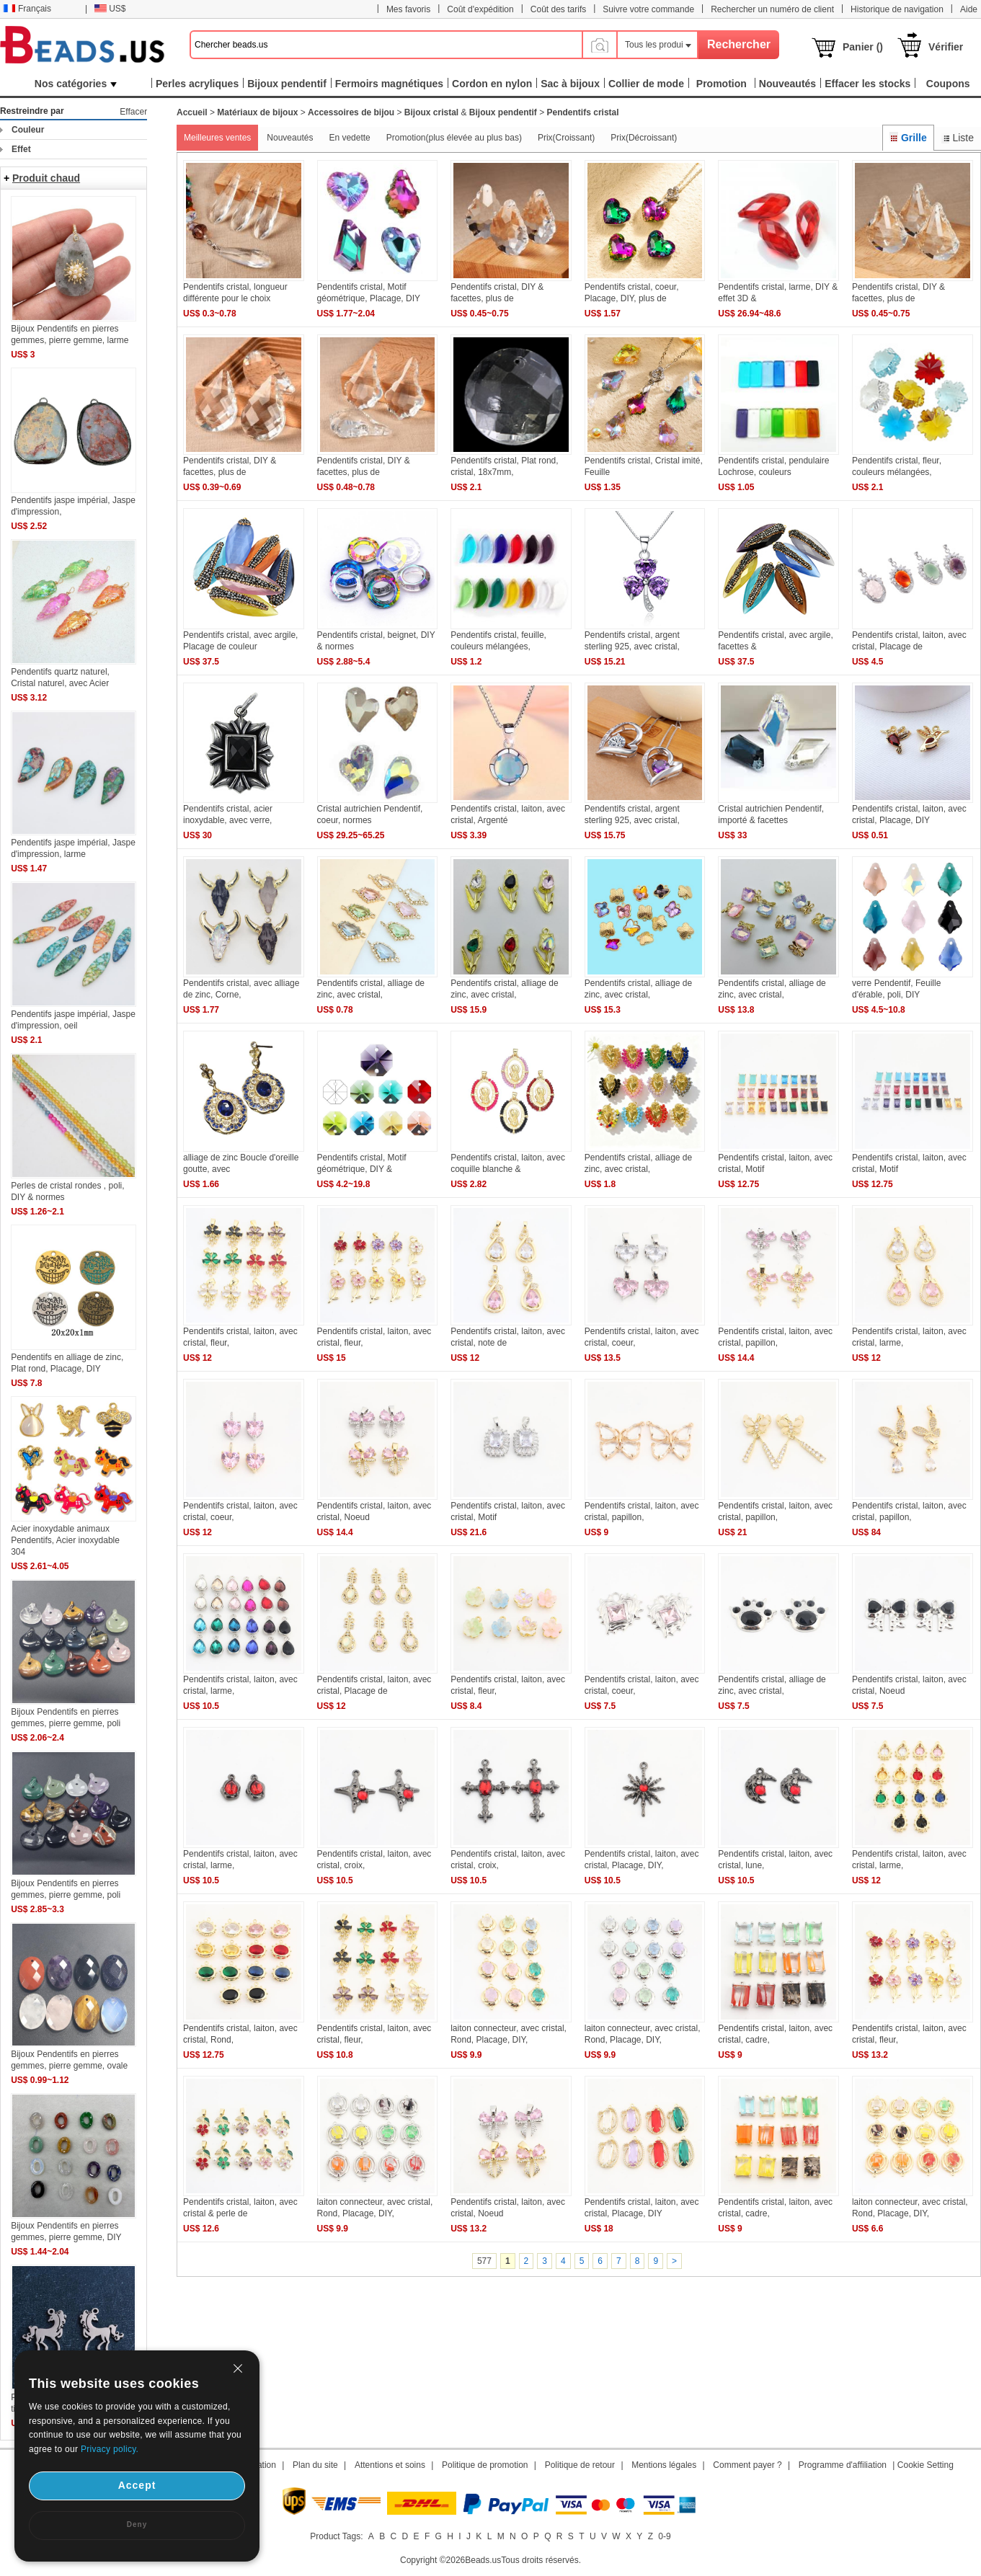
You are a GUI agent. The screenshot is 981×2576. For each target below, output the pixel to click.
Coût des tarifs (558, 9)
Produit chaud (46, 178)
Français (27, 9)
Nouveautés (290, 138)
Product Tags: (336, 2536)
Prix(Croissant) (566, 138)
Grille (907, 137)
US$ (109, 9)
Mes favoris (408, 9)
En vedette (349, 138)
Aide (968, 9)
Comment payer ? (747, 2465)
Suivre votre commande (648, 9)
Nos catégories (76, 83)
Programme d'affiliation (843, 2465)
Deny (137, 2524)
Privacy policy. (109, 2449)
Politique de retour (580, 2465)
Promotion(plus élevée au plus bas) (454, 138)
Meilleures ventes (217, 138)
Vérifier (945, 47)
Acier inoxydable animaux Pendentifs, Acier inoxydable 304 (65, 1540)
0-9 (664, 2536)
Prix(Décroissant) (644, 138)
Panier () (863, 47)
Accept (137, 2485)
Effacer (133, 112)
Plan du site (315, 2465)
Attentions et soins (390, 2465)
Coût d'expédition (480, 9)
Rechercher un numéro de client (772, 9)
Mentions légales (663, 2465)
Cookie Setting (925, 2465)
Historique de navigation (897, 9)
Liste (957, 137)
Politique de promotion (485, 2465)
